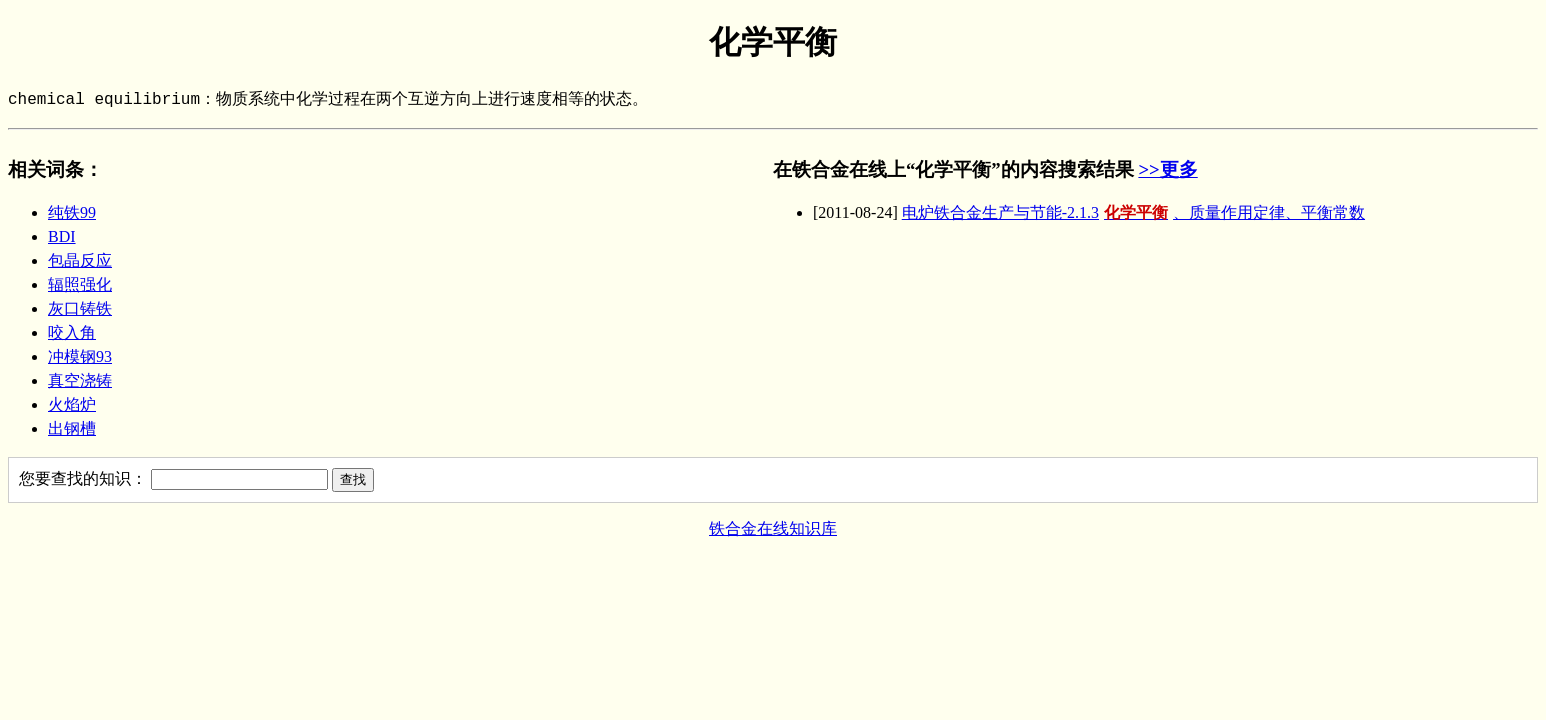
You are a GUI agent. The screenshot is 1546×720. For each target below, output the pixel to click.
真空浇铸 (80, 380)
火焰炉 (72, 404)
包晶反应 (80, 260)
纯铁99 (72, 212)
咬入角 (72, 332)
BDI (62, 236)
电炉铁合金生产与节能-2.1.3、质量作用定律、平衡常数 (1133, 212)
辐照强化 (80, 284)
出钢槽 (72, 428)
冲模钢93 (80, 356)
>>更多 (1167, 169)
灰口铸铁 (80, 308)
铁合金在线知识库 (773, 528)
